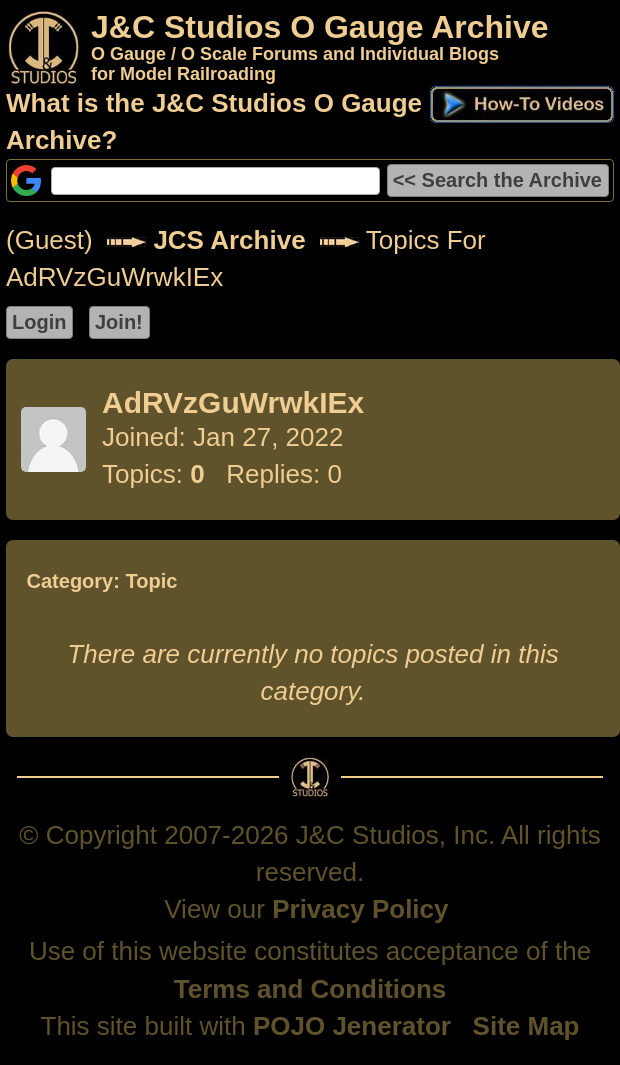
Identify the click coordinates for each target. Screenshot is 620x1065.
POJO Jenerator (352, 1026)
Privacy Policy (360, 909)
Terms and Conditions (310, 989)
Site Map (526, 1026)
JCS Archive (229, 240)
